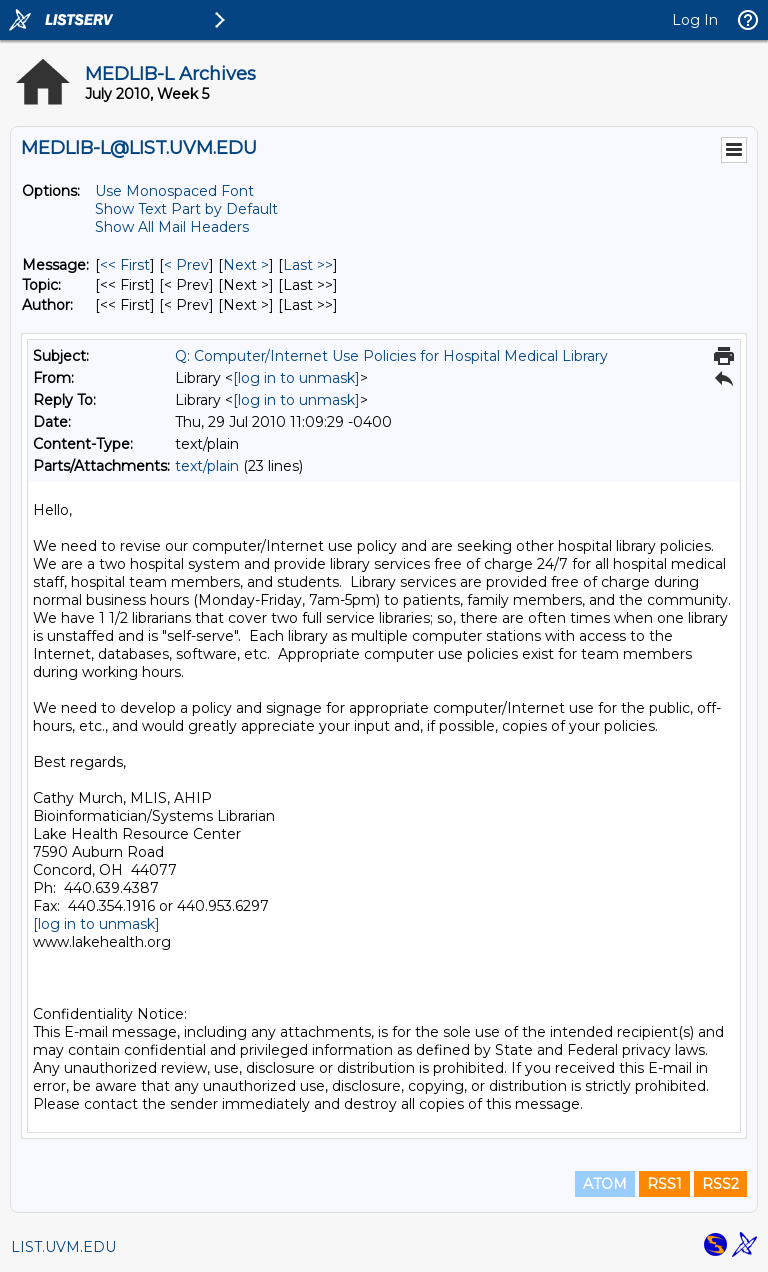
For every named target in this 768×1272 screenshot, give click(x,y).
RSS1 (664, 1184)
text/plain (207, 466)
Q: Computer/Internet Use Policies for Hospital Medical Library (391, 356)
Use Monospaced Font (174, 191)
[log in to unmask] (296, 378)
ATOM (605, 1184)
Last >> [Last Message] (308, 265)
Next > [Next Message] (246, 265)
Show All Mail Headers (172, 227)
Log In (695, 20)
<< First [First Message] (125, 265)
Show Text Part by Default (186, 209)
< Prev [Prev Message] (186, 265)
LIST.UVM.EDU (63, 1247)
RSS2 (720, 1184)
